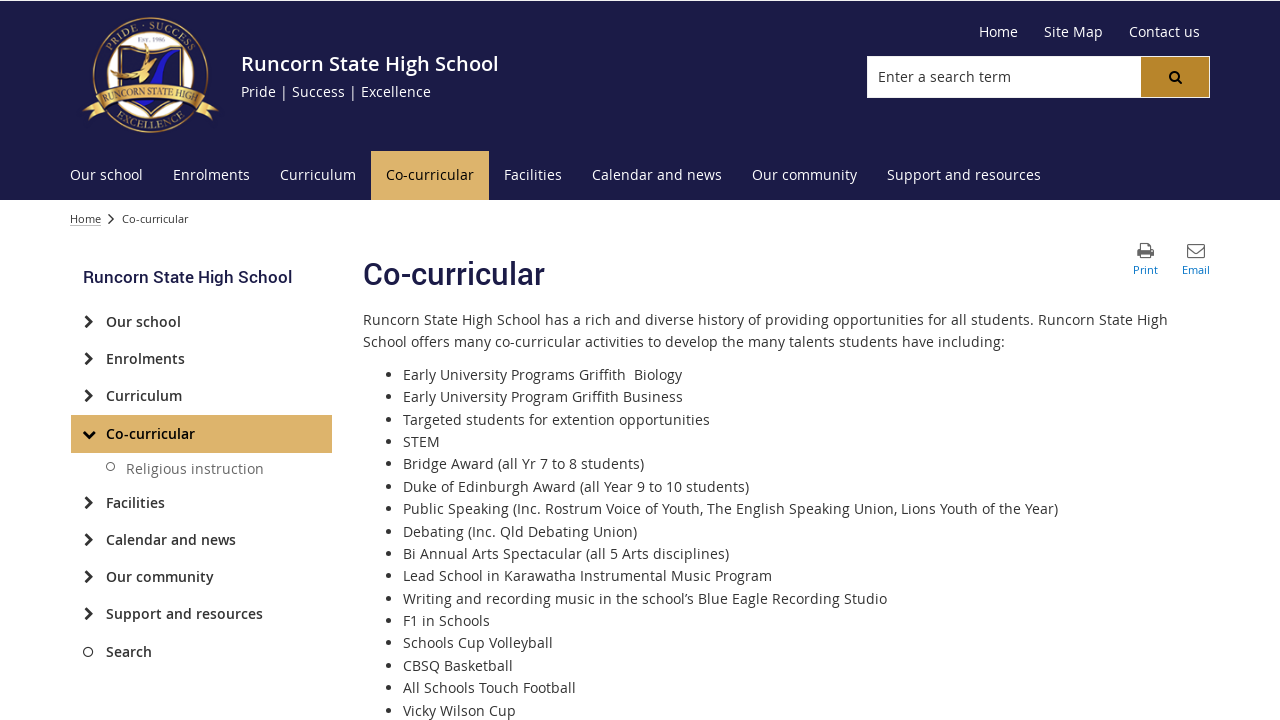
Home (85, 218)
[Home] (998, 32)
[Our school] (88, 322)
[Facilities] (88, 503)
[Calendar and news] (88, 540)
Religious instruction (195, 468)
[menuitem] (106, 175)
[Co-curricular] (88, 434)
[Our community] (88, 577)
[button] (1175, 77)
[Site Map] (1073, 32)
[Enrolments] (88, 359)
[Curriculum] (88, 396)
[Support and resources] (88, 614)
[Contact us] (1164, 32)
